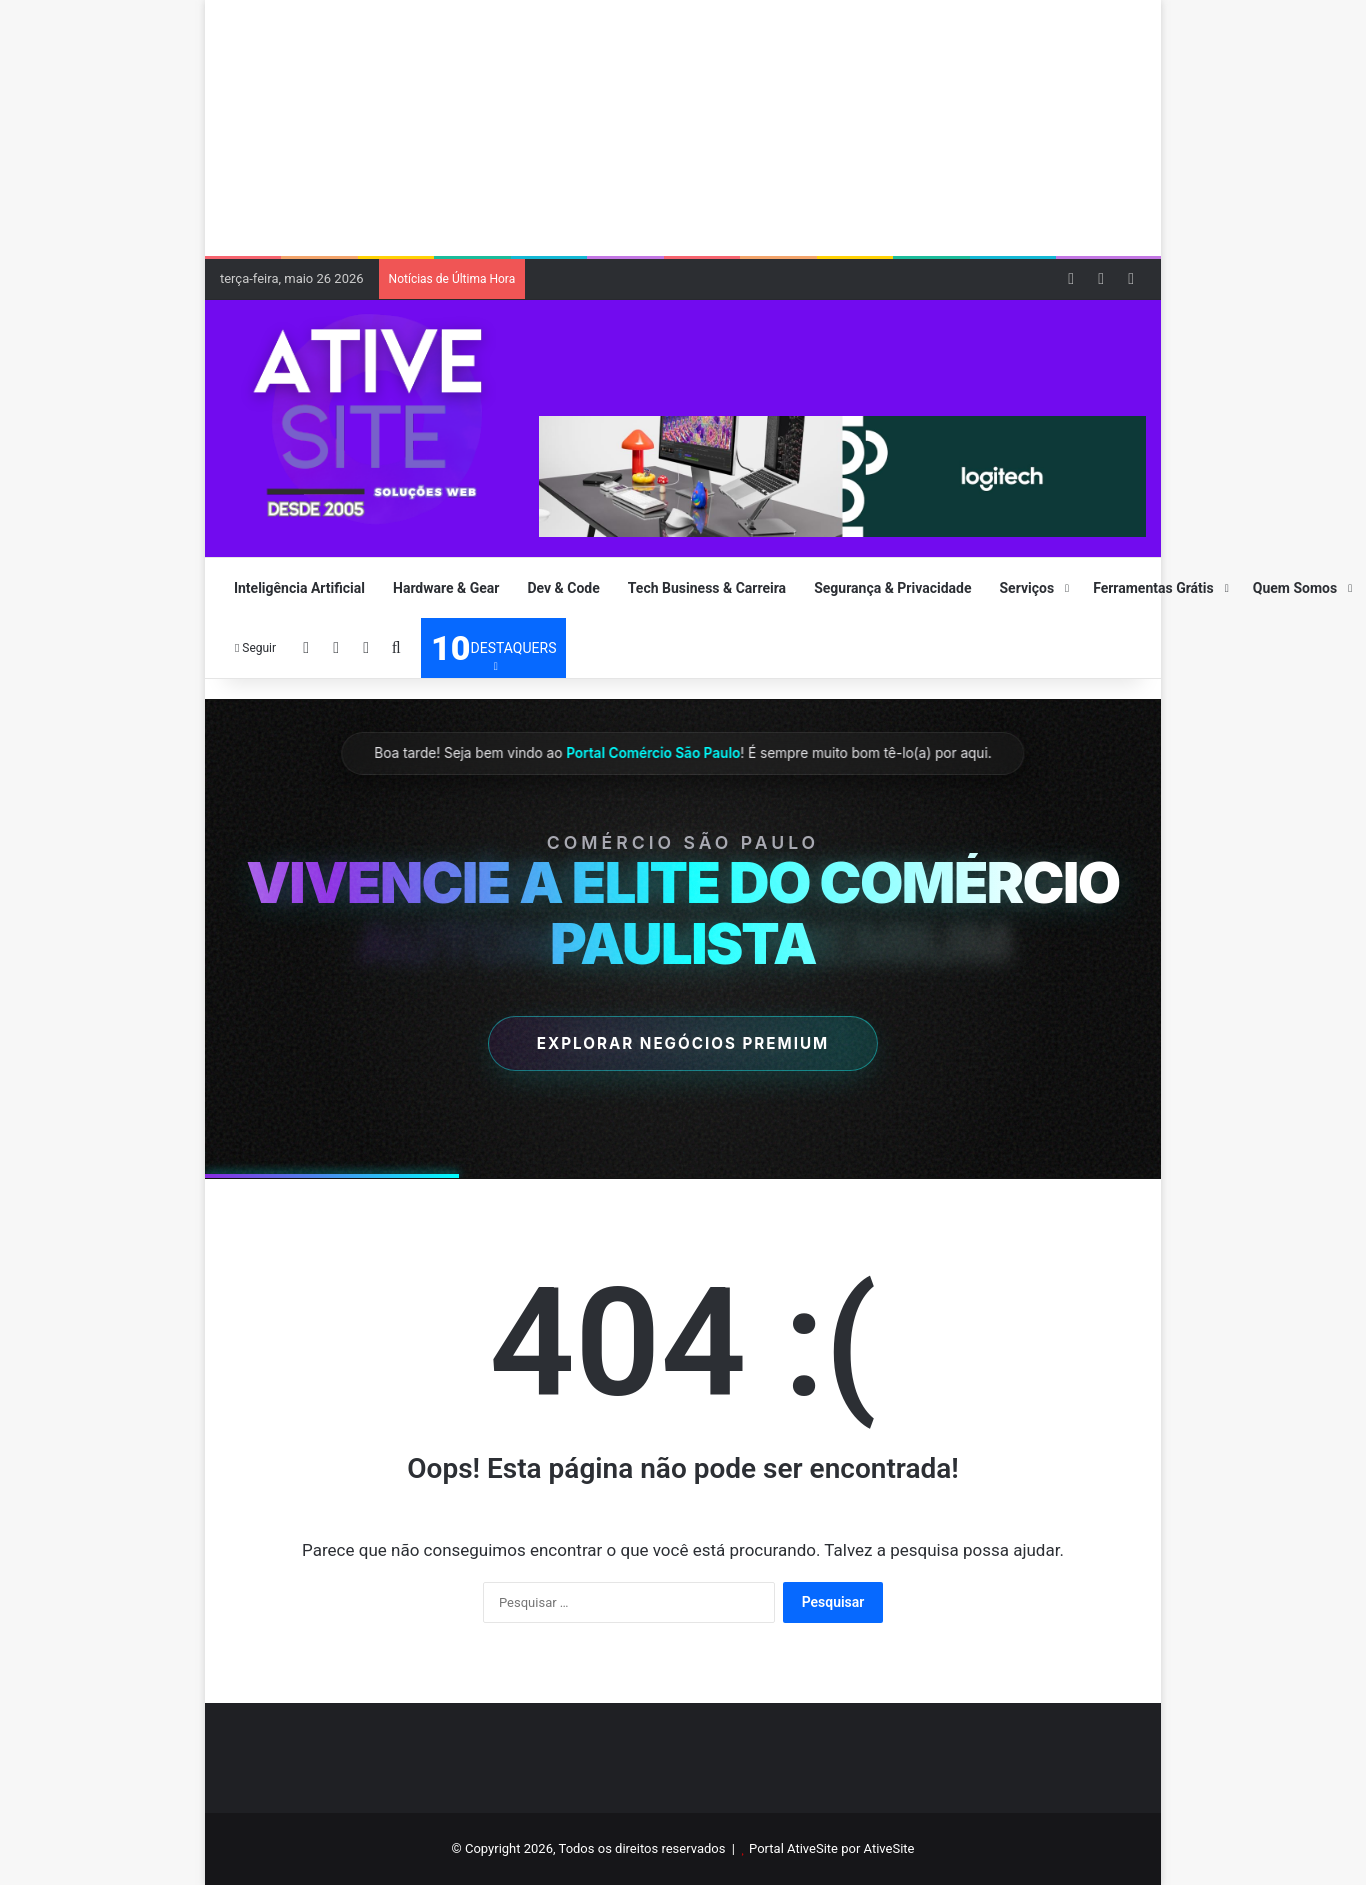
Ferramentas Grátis (1153, 588)
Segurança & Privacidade (892, 588)
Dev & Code (563, 588)
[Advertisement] (690, 125)
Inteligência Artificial (299, 588)
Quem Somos (1295, 588)
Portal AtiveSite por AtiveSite (831, 1848)
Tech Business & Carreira (707, 588)
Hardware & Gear (446, 588)
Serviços (1027, 588)
